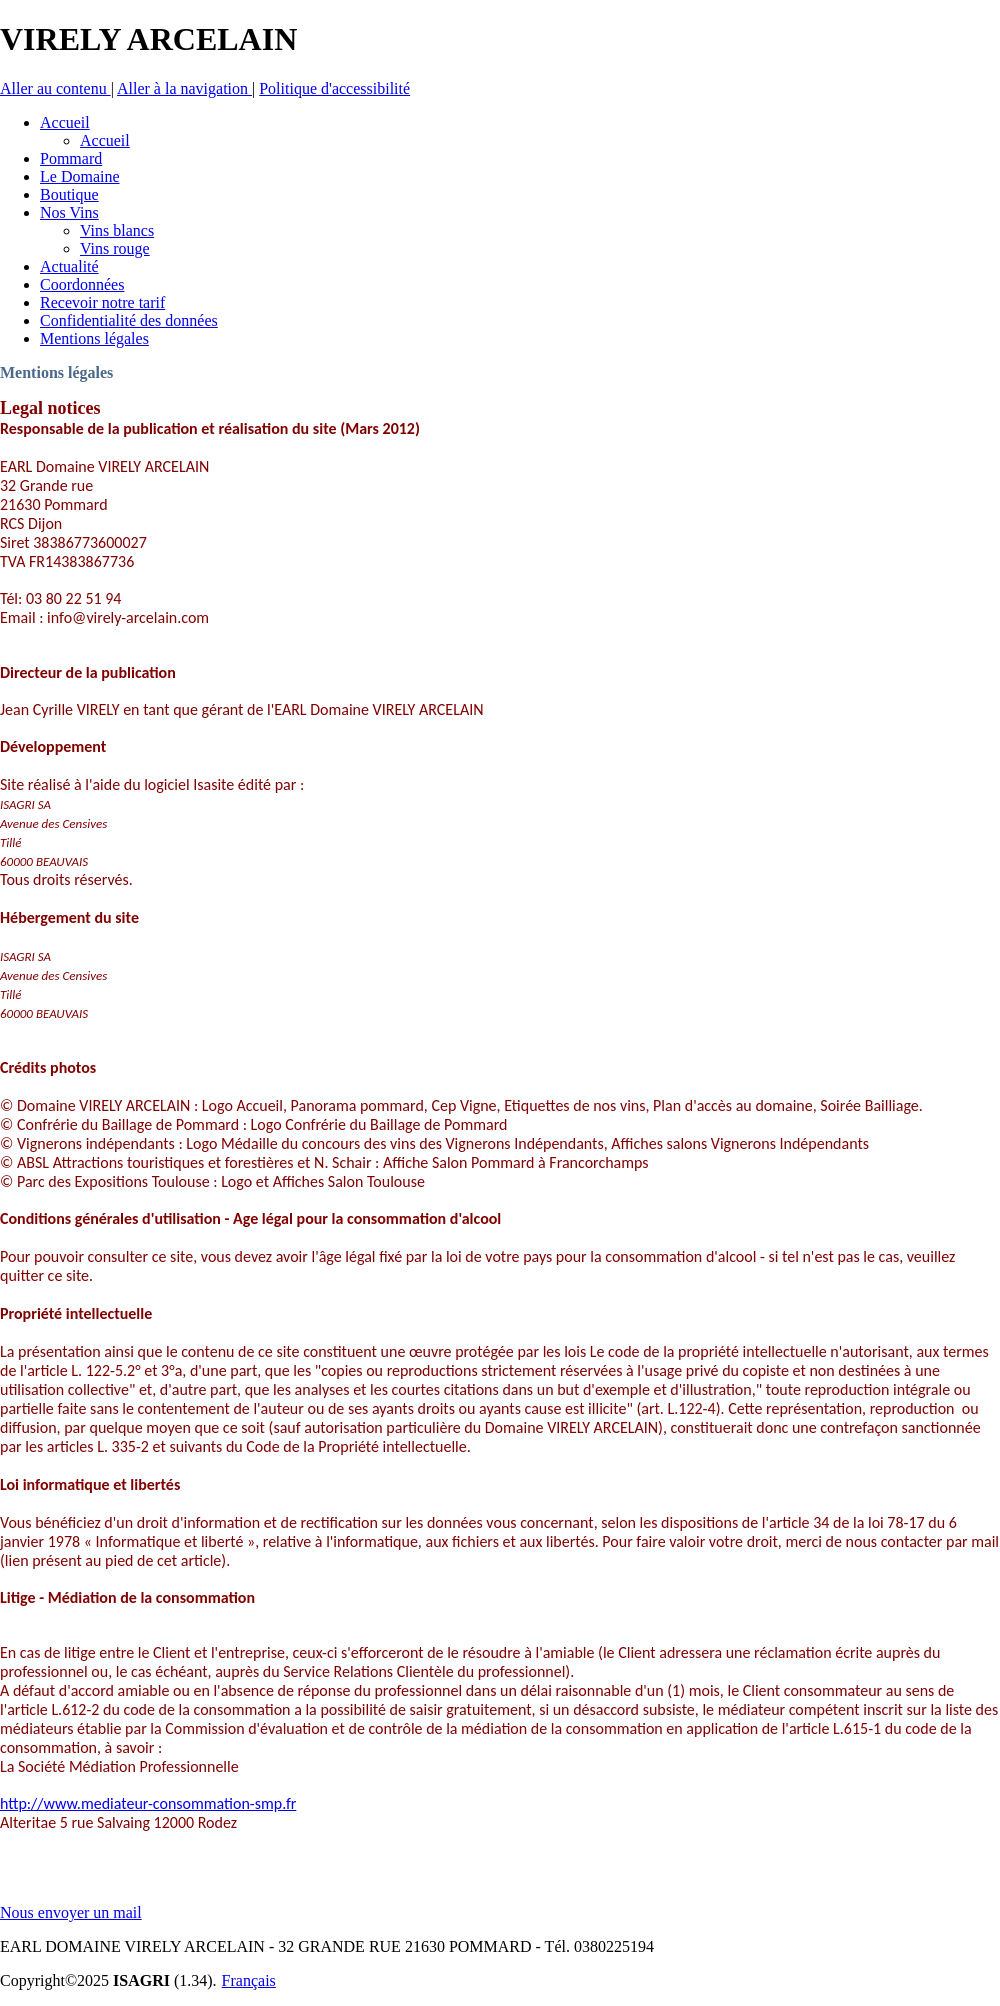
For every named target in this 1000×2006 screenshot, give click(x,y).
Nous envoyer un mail (71, 1912)
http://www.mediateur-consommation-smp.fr (148, 1803)
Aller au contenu (55, 88)
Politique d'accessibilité (334, 88)
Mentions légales (56, 372)
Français (249, 1980)
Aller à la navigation (184, 88)
